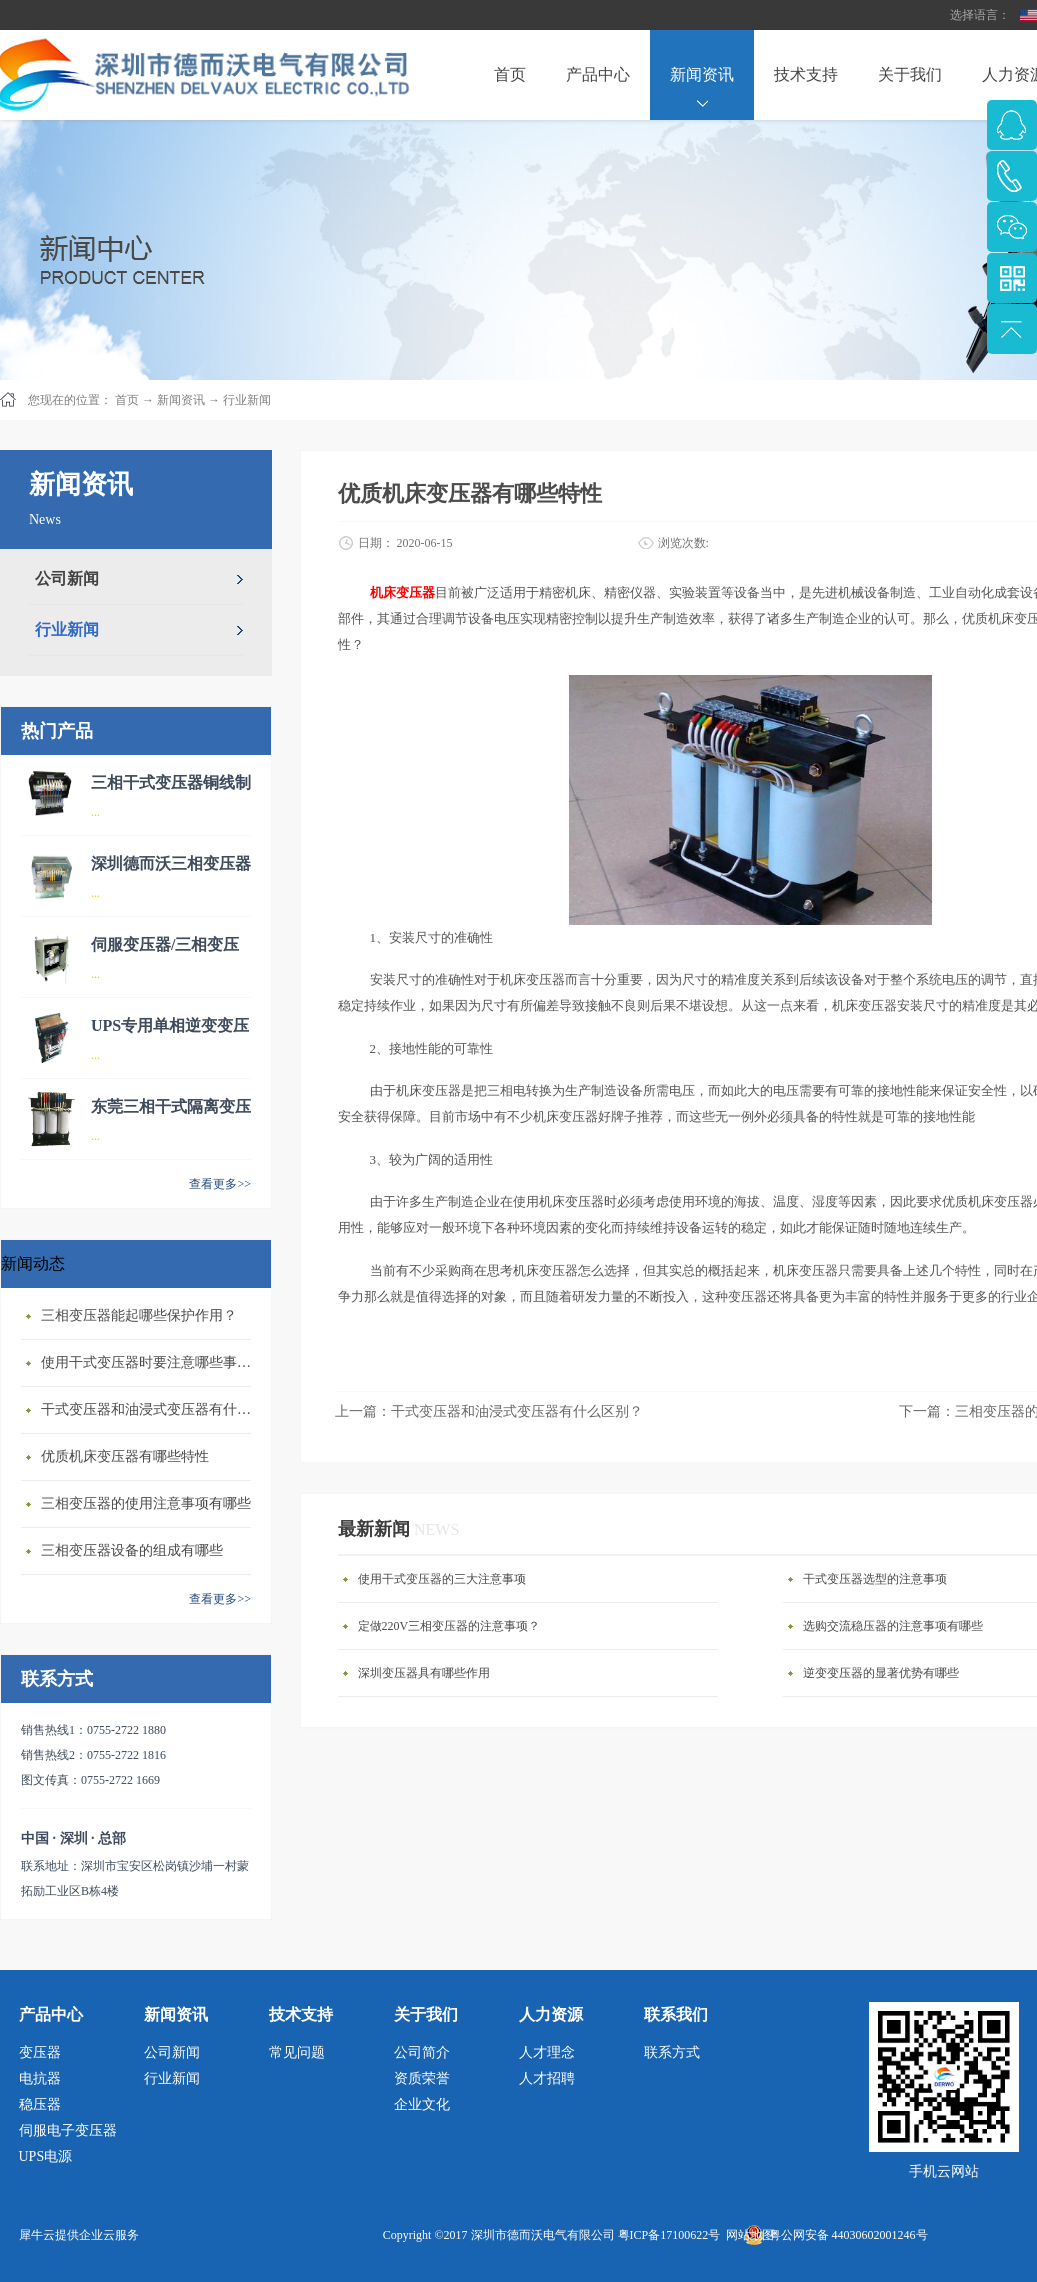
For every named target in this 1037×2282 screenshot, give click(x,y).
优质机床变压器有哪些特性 (125, 1456)
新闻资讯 (181, 400)
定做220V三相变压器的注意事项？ (449, 1626)
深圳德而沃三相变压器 (171, 863)
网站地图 (747, 2235)
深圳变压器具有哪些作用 (424, 1673)
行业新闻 (247, 400)
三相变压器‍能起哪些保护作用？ (139, 1315)
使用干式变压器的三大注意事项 (442, 1579)
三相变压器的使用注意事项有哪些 (146, 1503)
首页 (510, 74)
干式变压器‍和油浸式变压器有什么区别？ (151, 1409)
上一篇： (489, 1411)
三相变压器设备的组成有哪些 (132, 1550)
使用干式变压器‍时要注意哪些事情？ (151, 1362)
